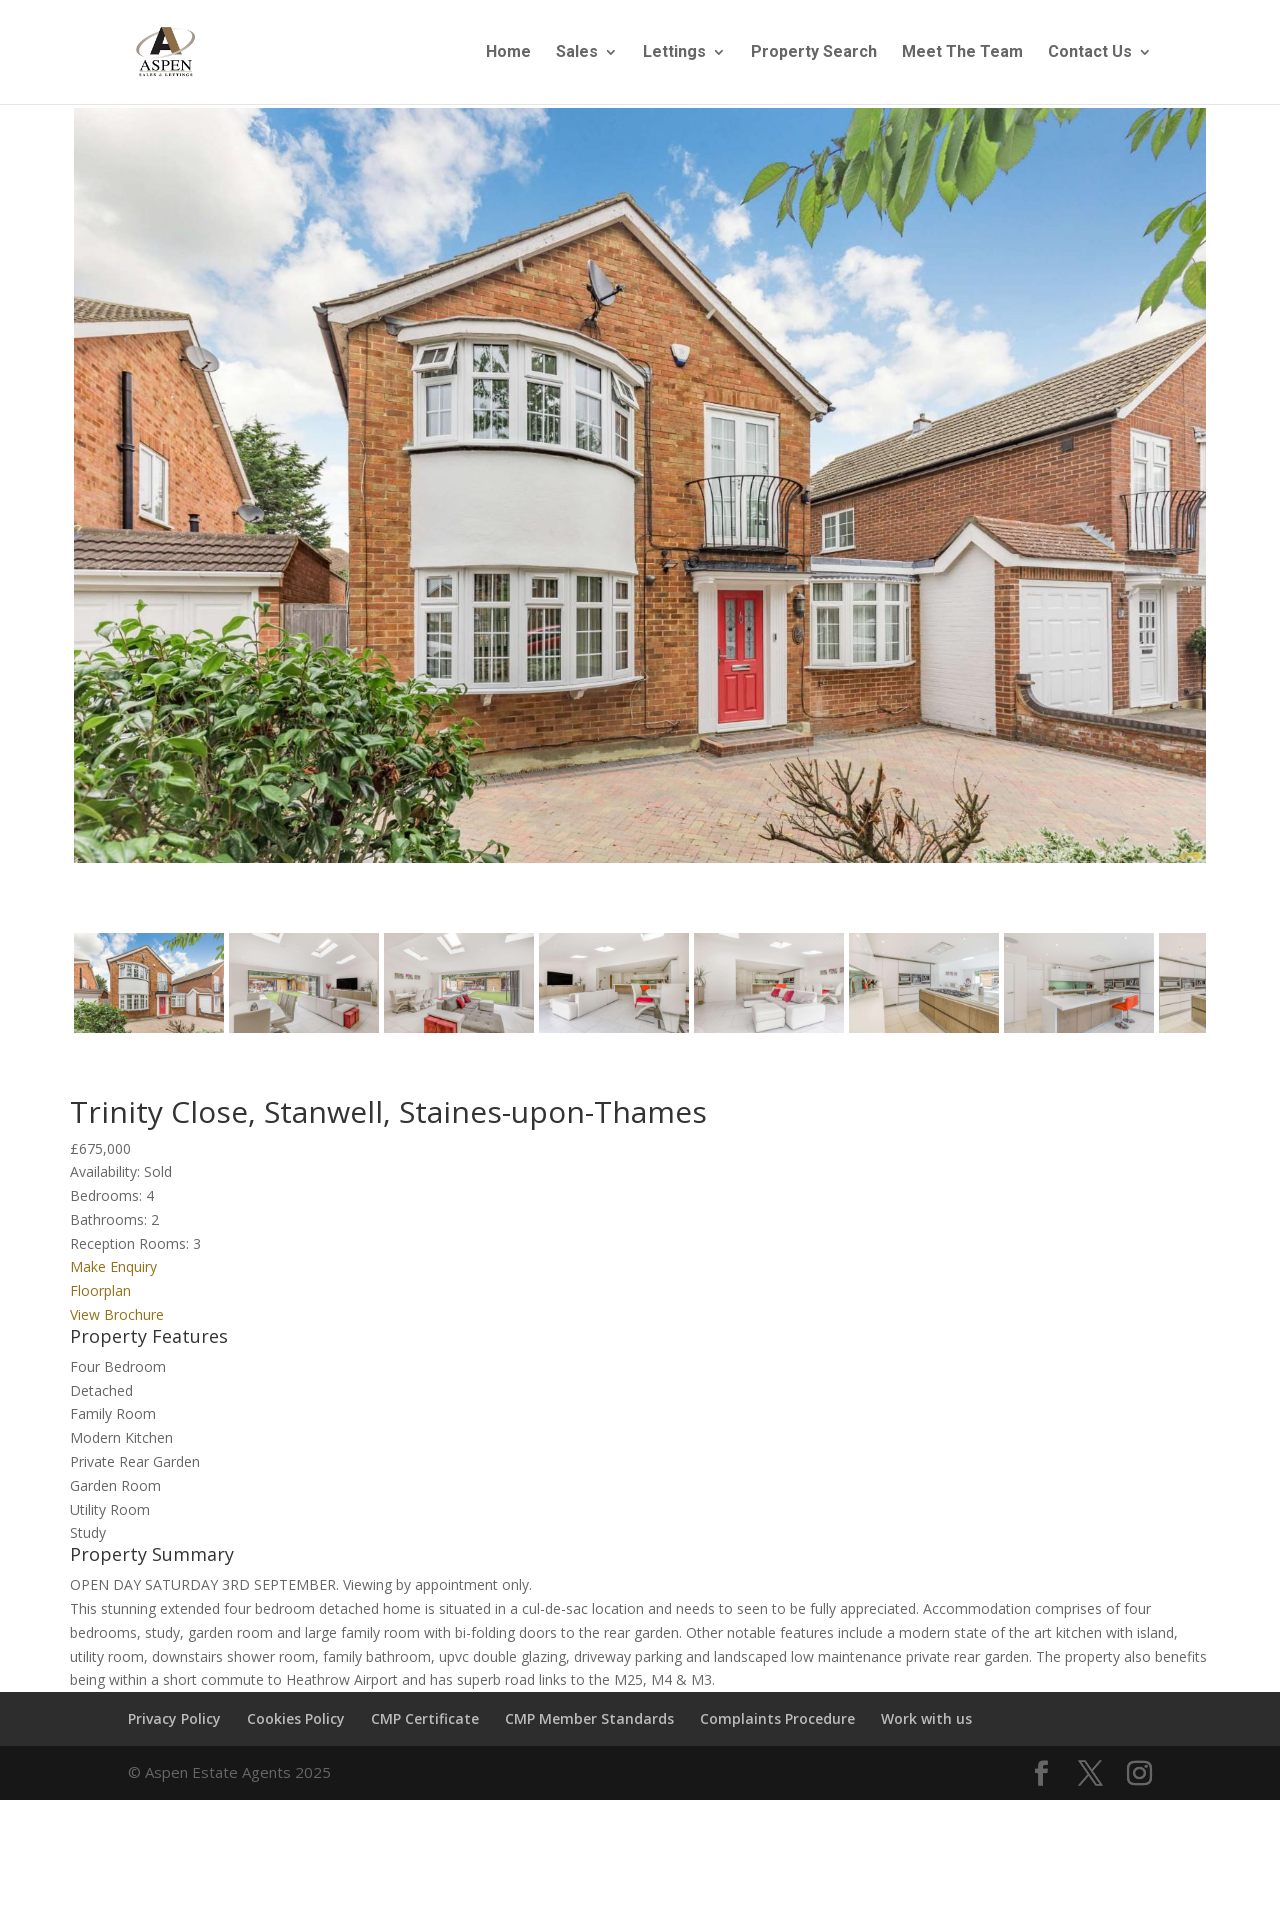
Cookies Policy (296, 1727)
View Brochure (117, 1323)
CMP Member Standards (589, 1727)
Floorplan (100, 1300)
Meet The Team (962, 53)
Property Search (814, 53)
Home (508, 53)
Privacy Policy (174, 1727)
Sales (577, 53)
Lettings (674, 53)
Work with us (926, 1727)
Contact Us (1090, 53)
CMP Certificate (425, 1727)
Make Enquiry (113, 1276)
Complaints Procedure (777, 1727)
